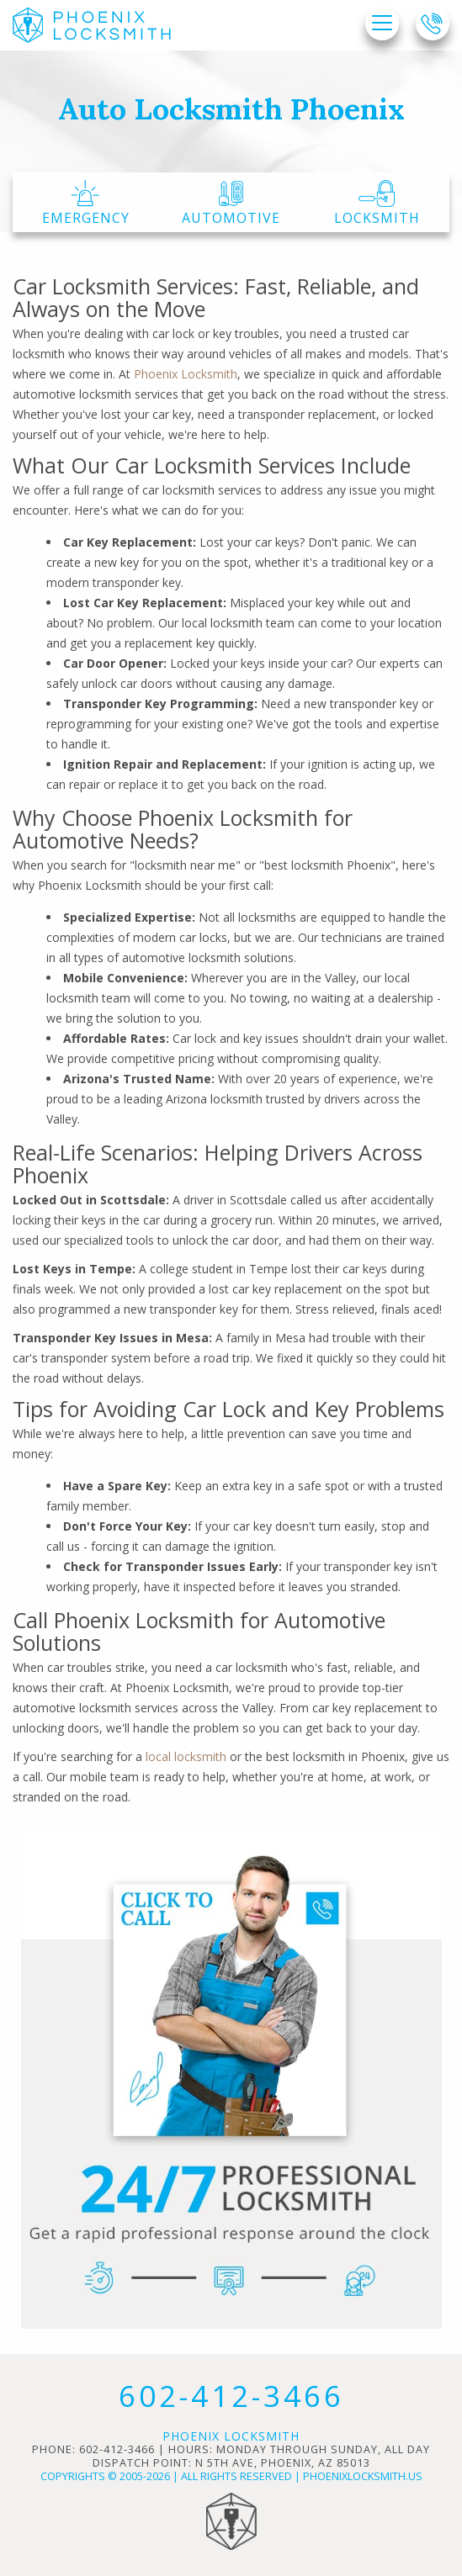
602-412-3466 (231, 2395)
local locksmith (186, 1756)
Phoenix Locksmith (185, 374)
